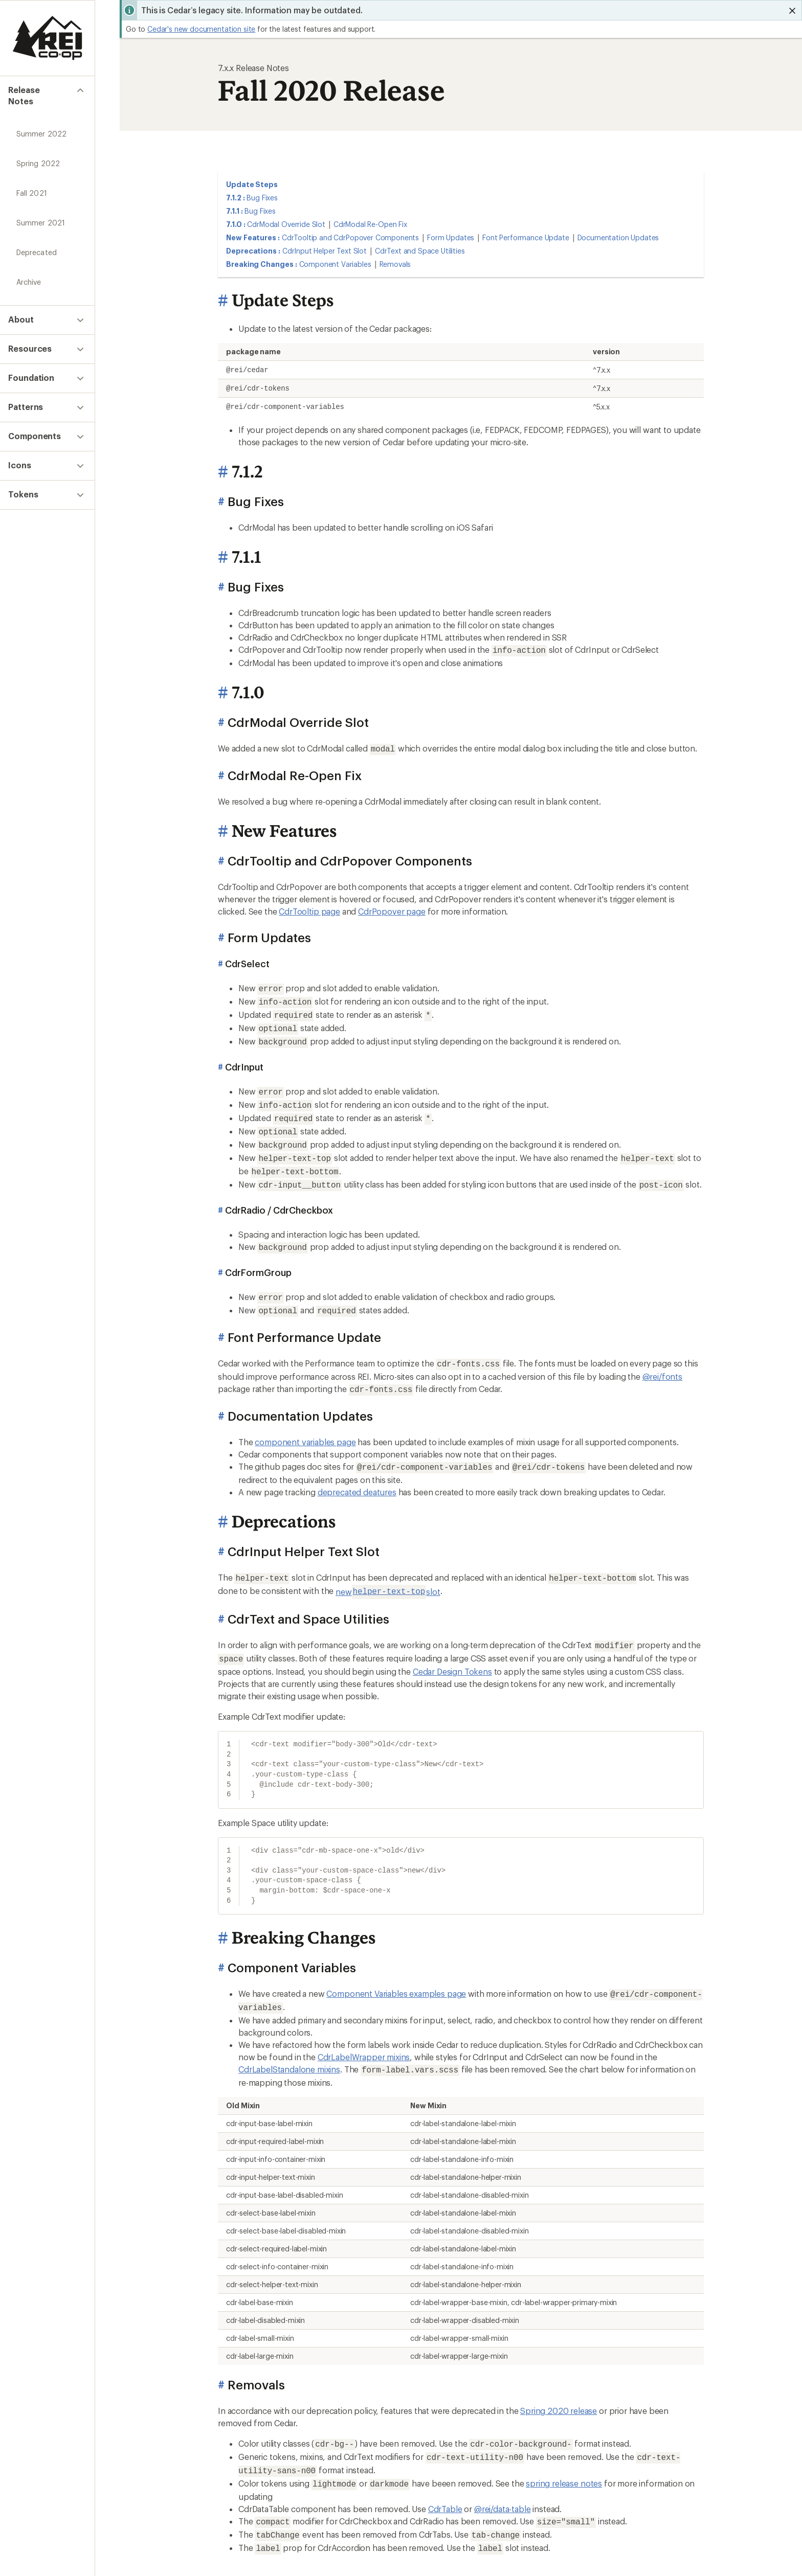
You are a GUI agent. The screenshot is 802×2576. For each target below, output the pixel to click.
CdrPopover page (392, 908)
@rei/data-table (502, 2476)
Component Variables (335, 264)
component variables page (305, 1420)
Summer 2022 (41, 123)
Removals (395, 264)
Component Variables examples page (396, 1967)
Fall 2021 (31, 182)
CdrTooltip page (309, 908)
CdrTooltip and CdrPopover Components (350, 237)
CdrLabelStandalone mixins (289, 2041)
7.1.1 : (234, 211)
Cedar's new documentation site (201, 29)
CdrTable (445, 2475)
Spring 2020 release (558, 2381)
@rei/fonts (662, 1356)
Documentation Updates (618, 237)
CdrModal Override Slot (286, 224)
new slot (388, 1568)
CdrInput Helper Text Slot (324, 250)
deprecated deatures (357, 1469)
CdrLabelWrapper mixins (364, 2029)
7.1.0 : (235, 224)
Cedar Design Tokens (452, 1645)
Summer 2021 (40, 212)
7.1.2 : (235, 197)
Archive (28, 271)
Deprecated (36, 242)
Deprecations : (253, 250)
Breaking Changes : (261, 264)
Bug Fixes (262, 197)
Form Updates (450, 237)
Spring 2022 (38, 153)
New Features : (253, 237)
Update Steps (252, 184)
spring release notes (564, 2451)
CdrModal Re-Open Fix (370, 224)
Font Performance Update (525, 237)
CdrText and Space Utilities (420, 250)
